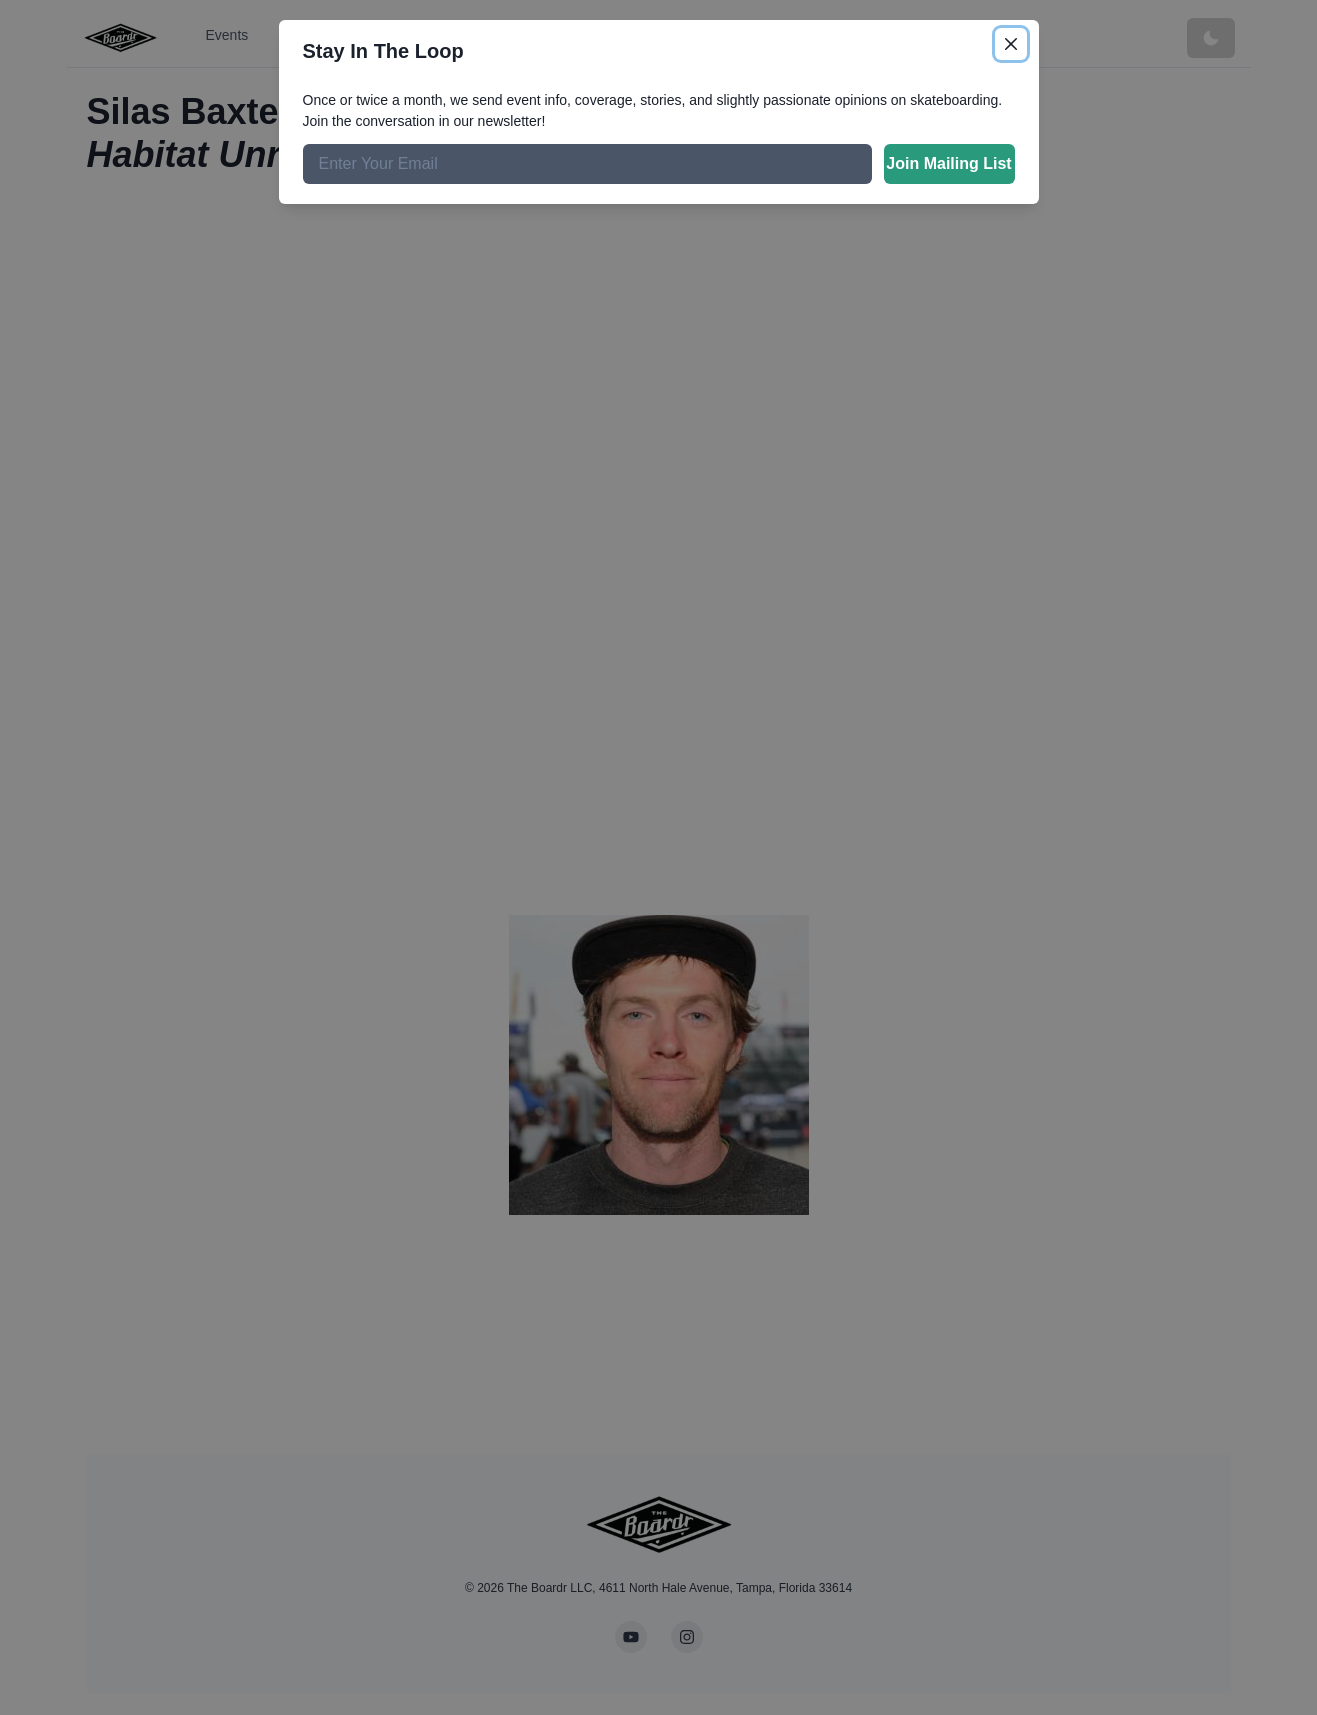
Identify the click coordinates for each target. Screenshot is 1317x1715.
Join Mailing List (948, 163)
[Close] (1011, 44)
